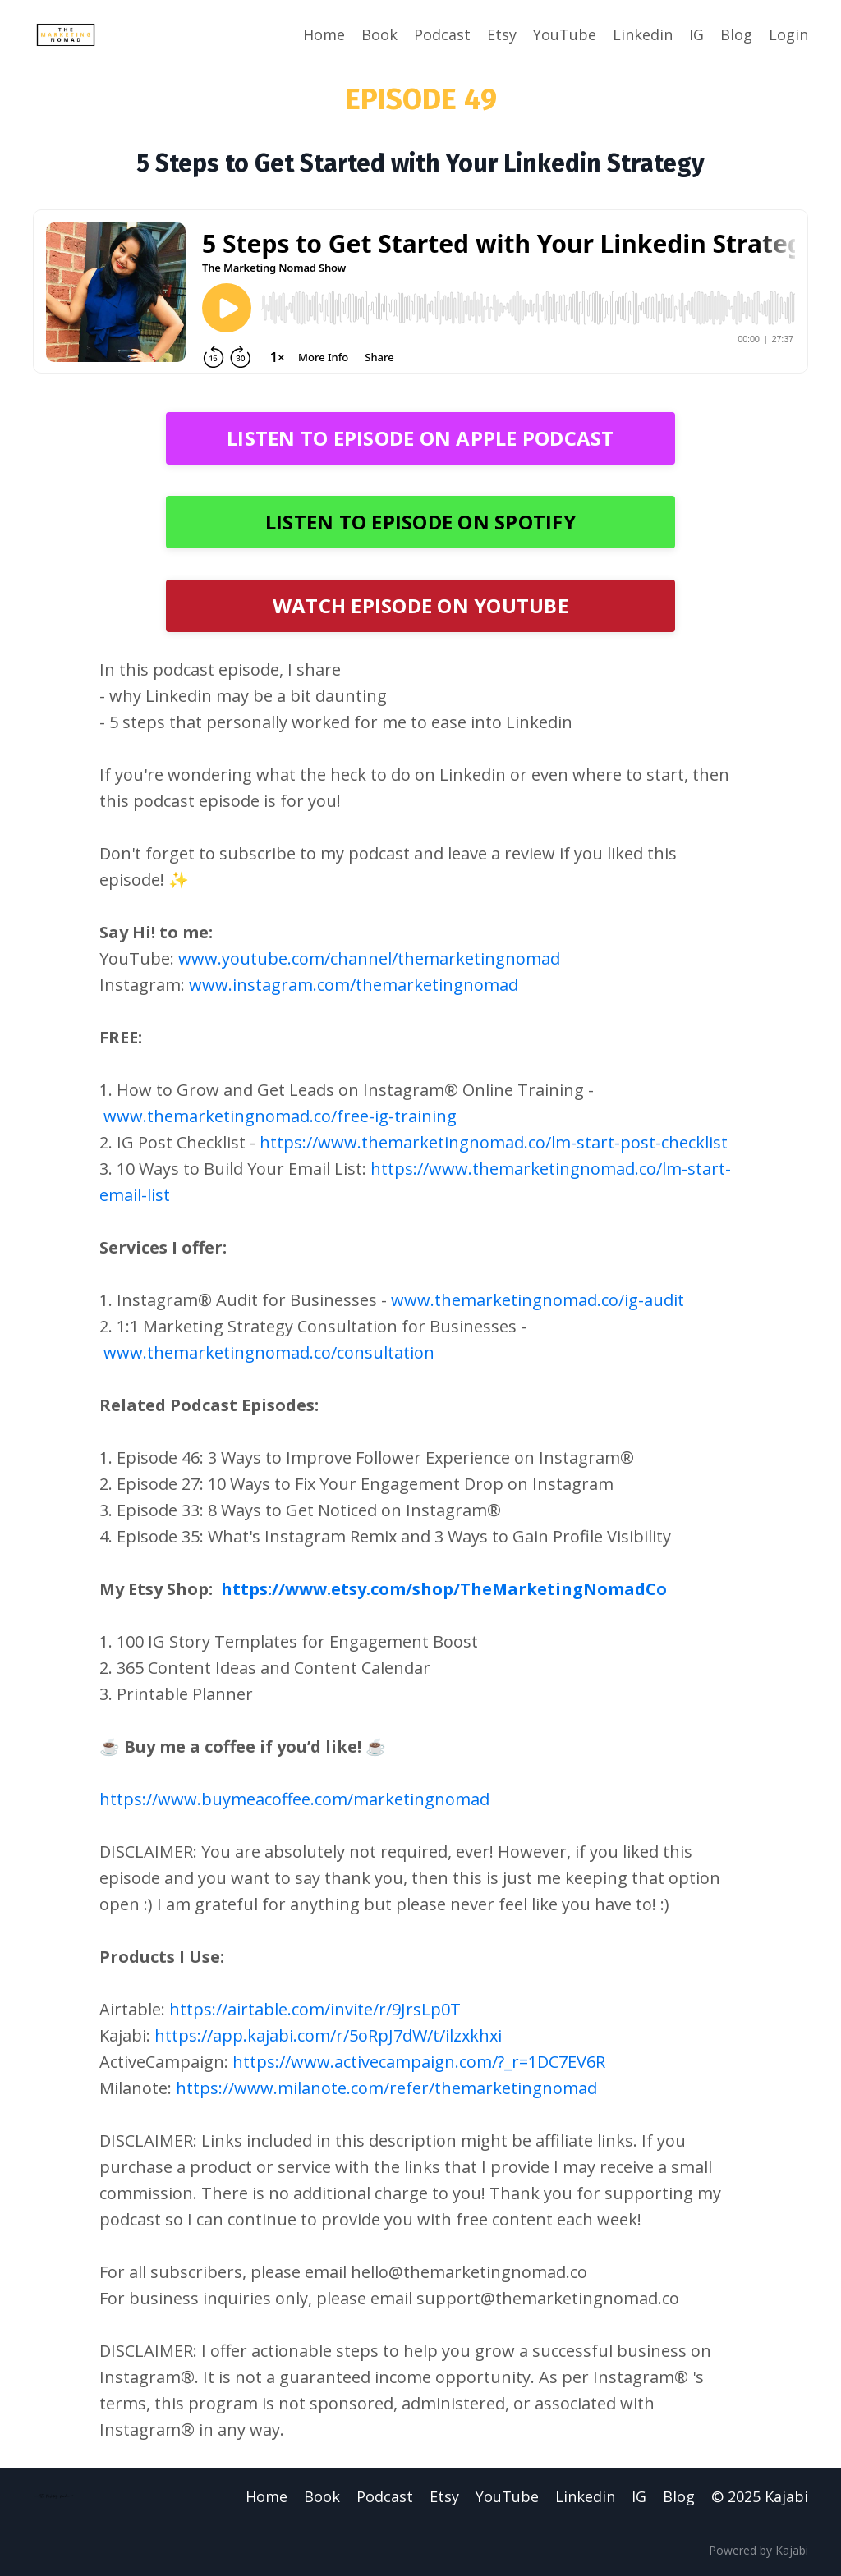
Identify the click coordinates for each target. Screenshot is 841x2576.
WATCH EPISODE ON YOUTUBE (420, 605)
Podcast (442, 34)
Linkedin (643, 34)
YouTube (564, 34)
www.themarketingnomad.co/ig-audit (537, 1300)
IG (696, 34)
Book (379, 34)
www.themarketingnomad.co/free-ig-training (280, 1116)
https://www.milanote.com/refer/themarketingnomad (386, 2088)
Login (788, 34)
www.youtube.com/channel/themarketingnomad (369, 958)
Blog (736, 34)
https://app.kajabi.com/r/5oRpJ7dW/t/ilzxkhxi (328, 2035)
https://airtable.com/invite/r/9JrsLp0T (315, 2009)
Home (324, 34)
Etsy (502, 34)
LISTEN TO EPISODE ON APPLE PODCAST (420, 437)
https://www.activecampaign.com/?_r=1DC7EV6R (418, 2062)
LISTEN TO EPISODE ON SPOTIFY (420, 521)
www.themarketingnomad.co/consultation (268, 1352)
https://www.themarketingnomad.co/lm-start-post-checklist (494, 1142)
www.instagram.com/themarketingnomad (353, 985)
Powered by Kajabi (758, 2550)
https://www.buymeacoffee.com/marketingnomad (294, 1799)
